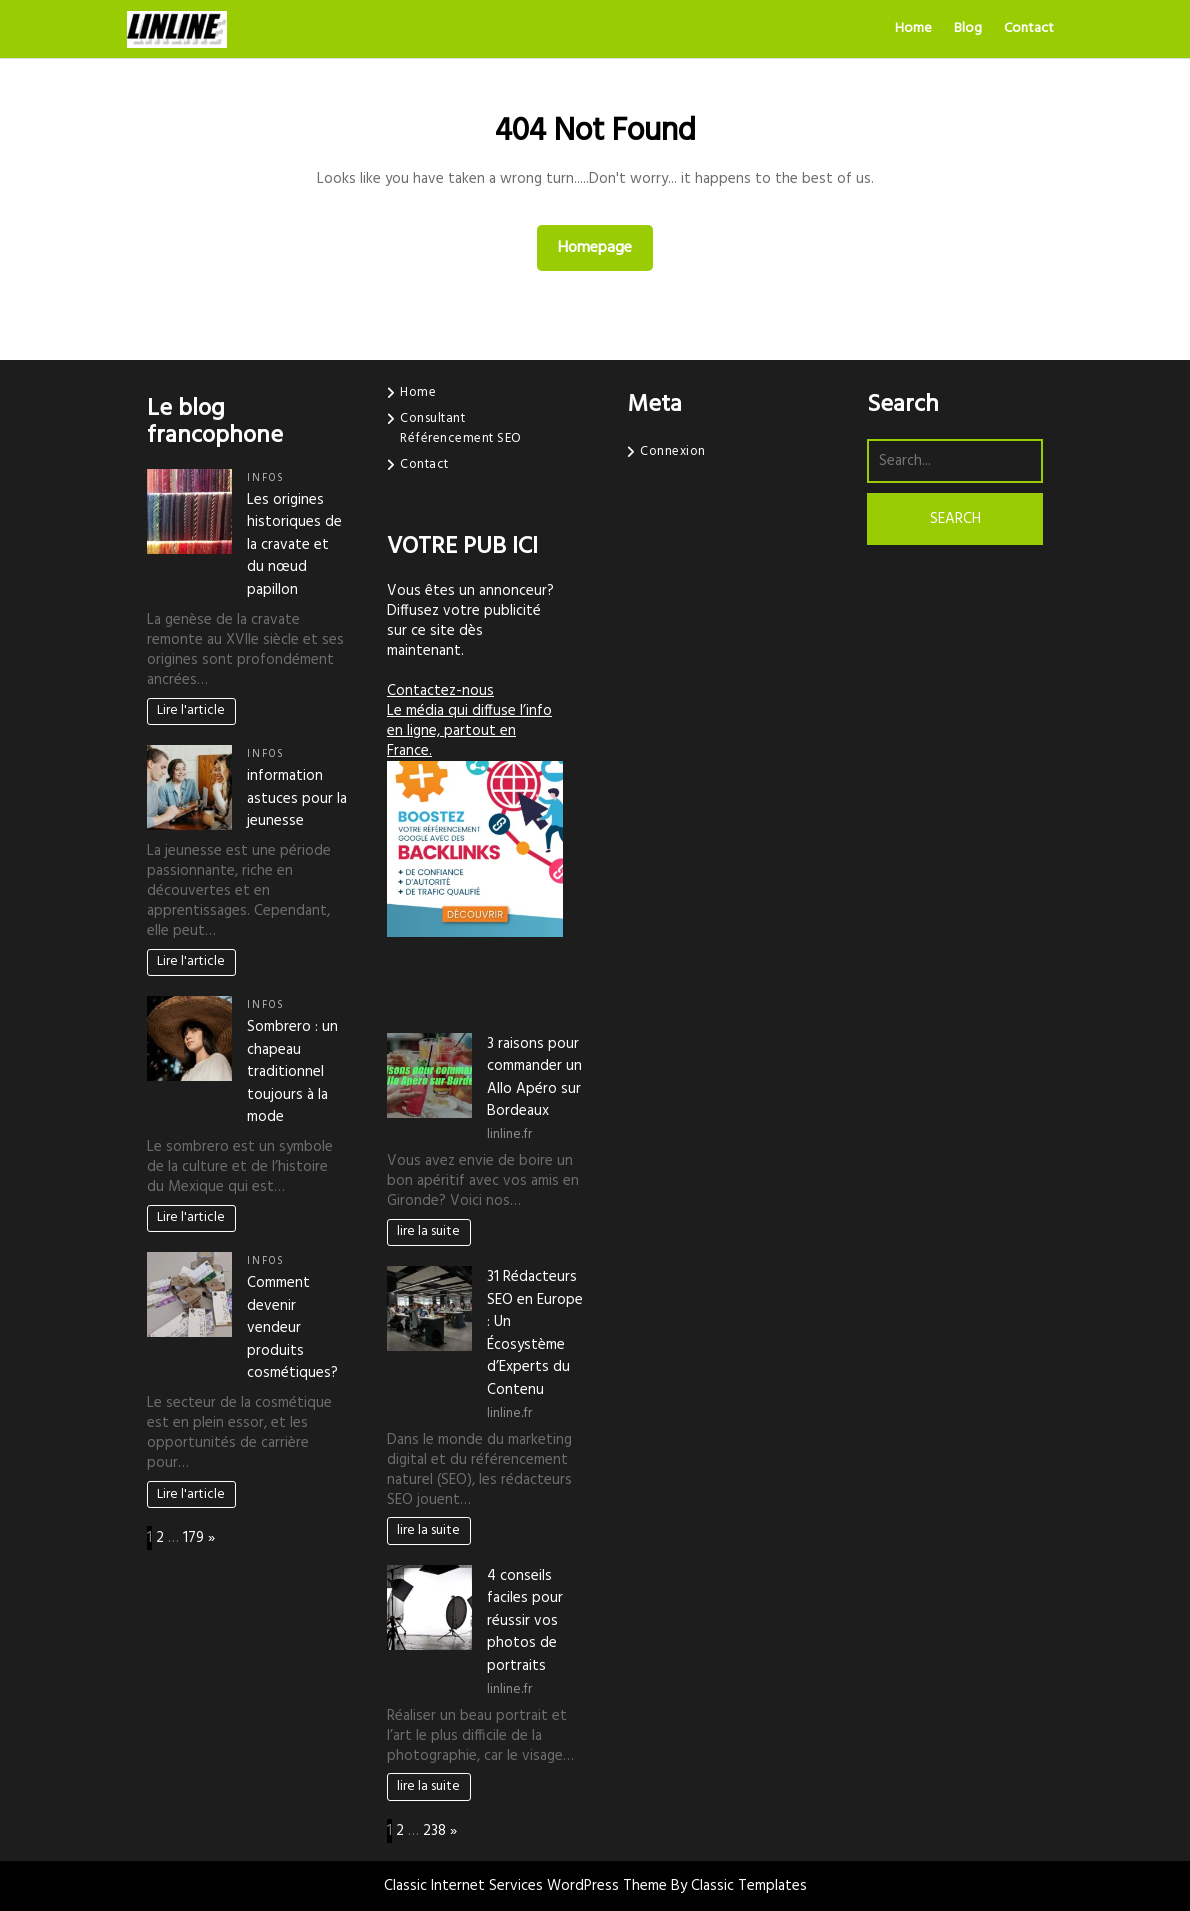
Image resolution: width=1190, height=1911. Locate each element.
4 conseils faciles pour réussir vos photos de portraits (525, 1621)
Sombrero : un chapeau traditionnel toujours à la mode (292, 1072)
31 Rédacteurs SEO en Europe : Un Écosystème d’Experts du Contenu (535, 1333)
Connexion (673, 451)
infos (266, 478)
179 (193, 1538)
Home (913, 28)
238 (434, 1831)
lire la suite (428, 1231)
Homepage (603, 247)
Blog (968, 28)
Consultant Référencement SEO (461, 428)
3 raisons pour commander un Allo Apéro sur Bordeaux (534, 1078)
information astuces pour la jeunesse (297, 798)
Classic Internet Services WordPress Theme (527, 1886)
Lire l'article (191, 710)
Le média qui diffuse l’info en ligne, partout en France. (469, 731)
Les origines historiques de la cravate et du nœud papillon (294, 545)
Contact (1029, 28)
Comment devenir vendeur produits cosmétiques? (292, 1328)
